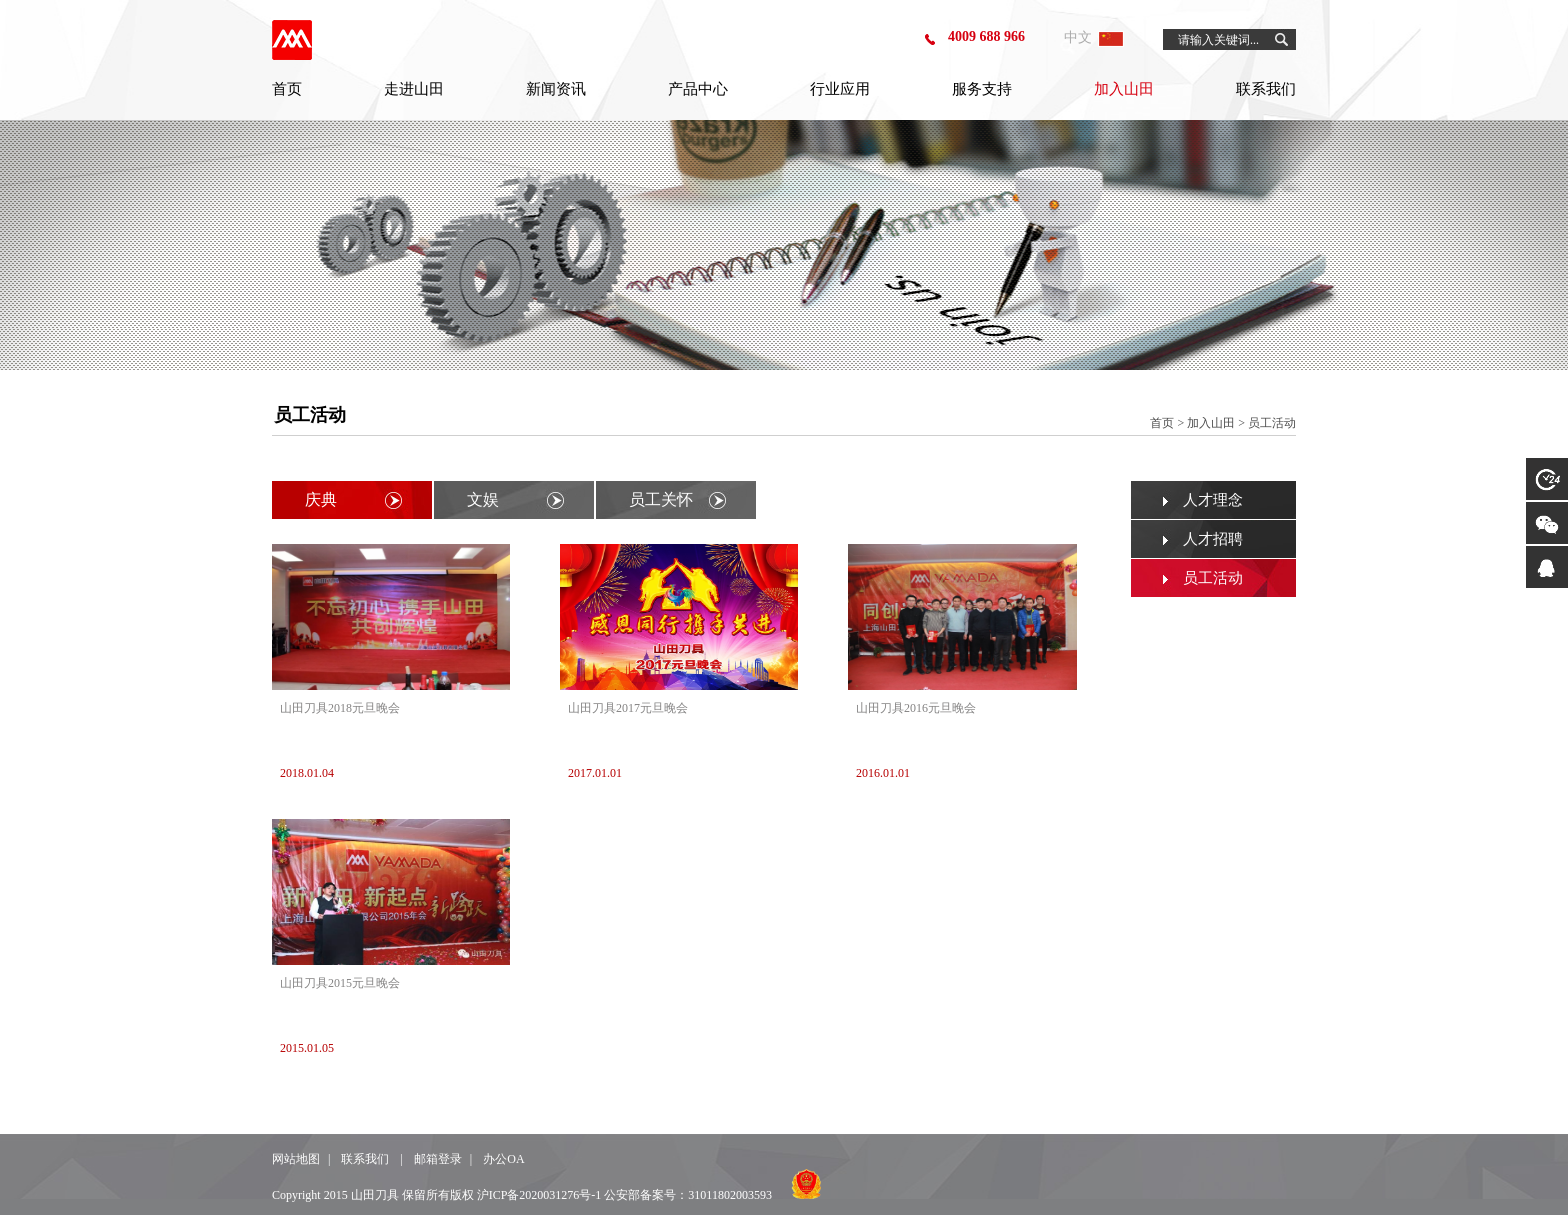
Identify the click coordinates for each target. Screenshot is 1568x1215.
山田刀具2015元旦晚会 (340, 983)
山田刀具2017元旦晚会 (628, 708)
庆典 (321, 499)
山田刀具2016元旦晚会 (916, 708)
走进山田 (414, 89)
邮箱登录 (438, 1159)
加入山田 (1124, 89)
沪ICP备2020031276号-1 (539, 1195)
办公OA (503, 1159)
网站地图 (296, 1159)
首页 (287, 89)
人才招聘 (1213, 539)
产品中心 (698, 89)
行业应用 (840, 89)
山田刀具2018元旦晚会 (340, 708)
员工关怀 (661, 499)
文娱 (483, 499)
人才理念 (1213, 500)
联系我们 (1266, 89)
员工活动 (1213, 578)
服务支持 (982, 89)
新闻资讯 (556, 89)
